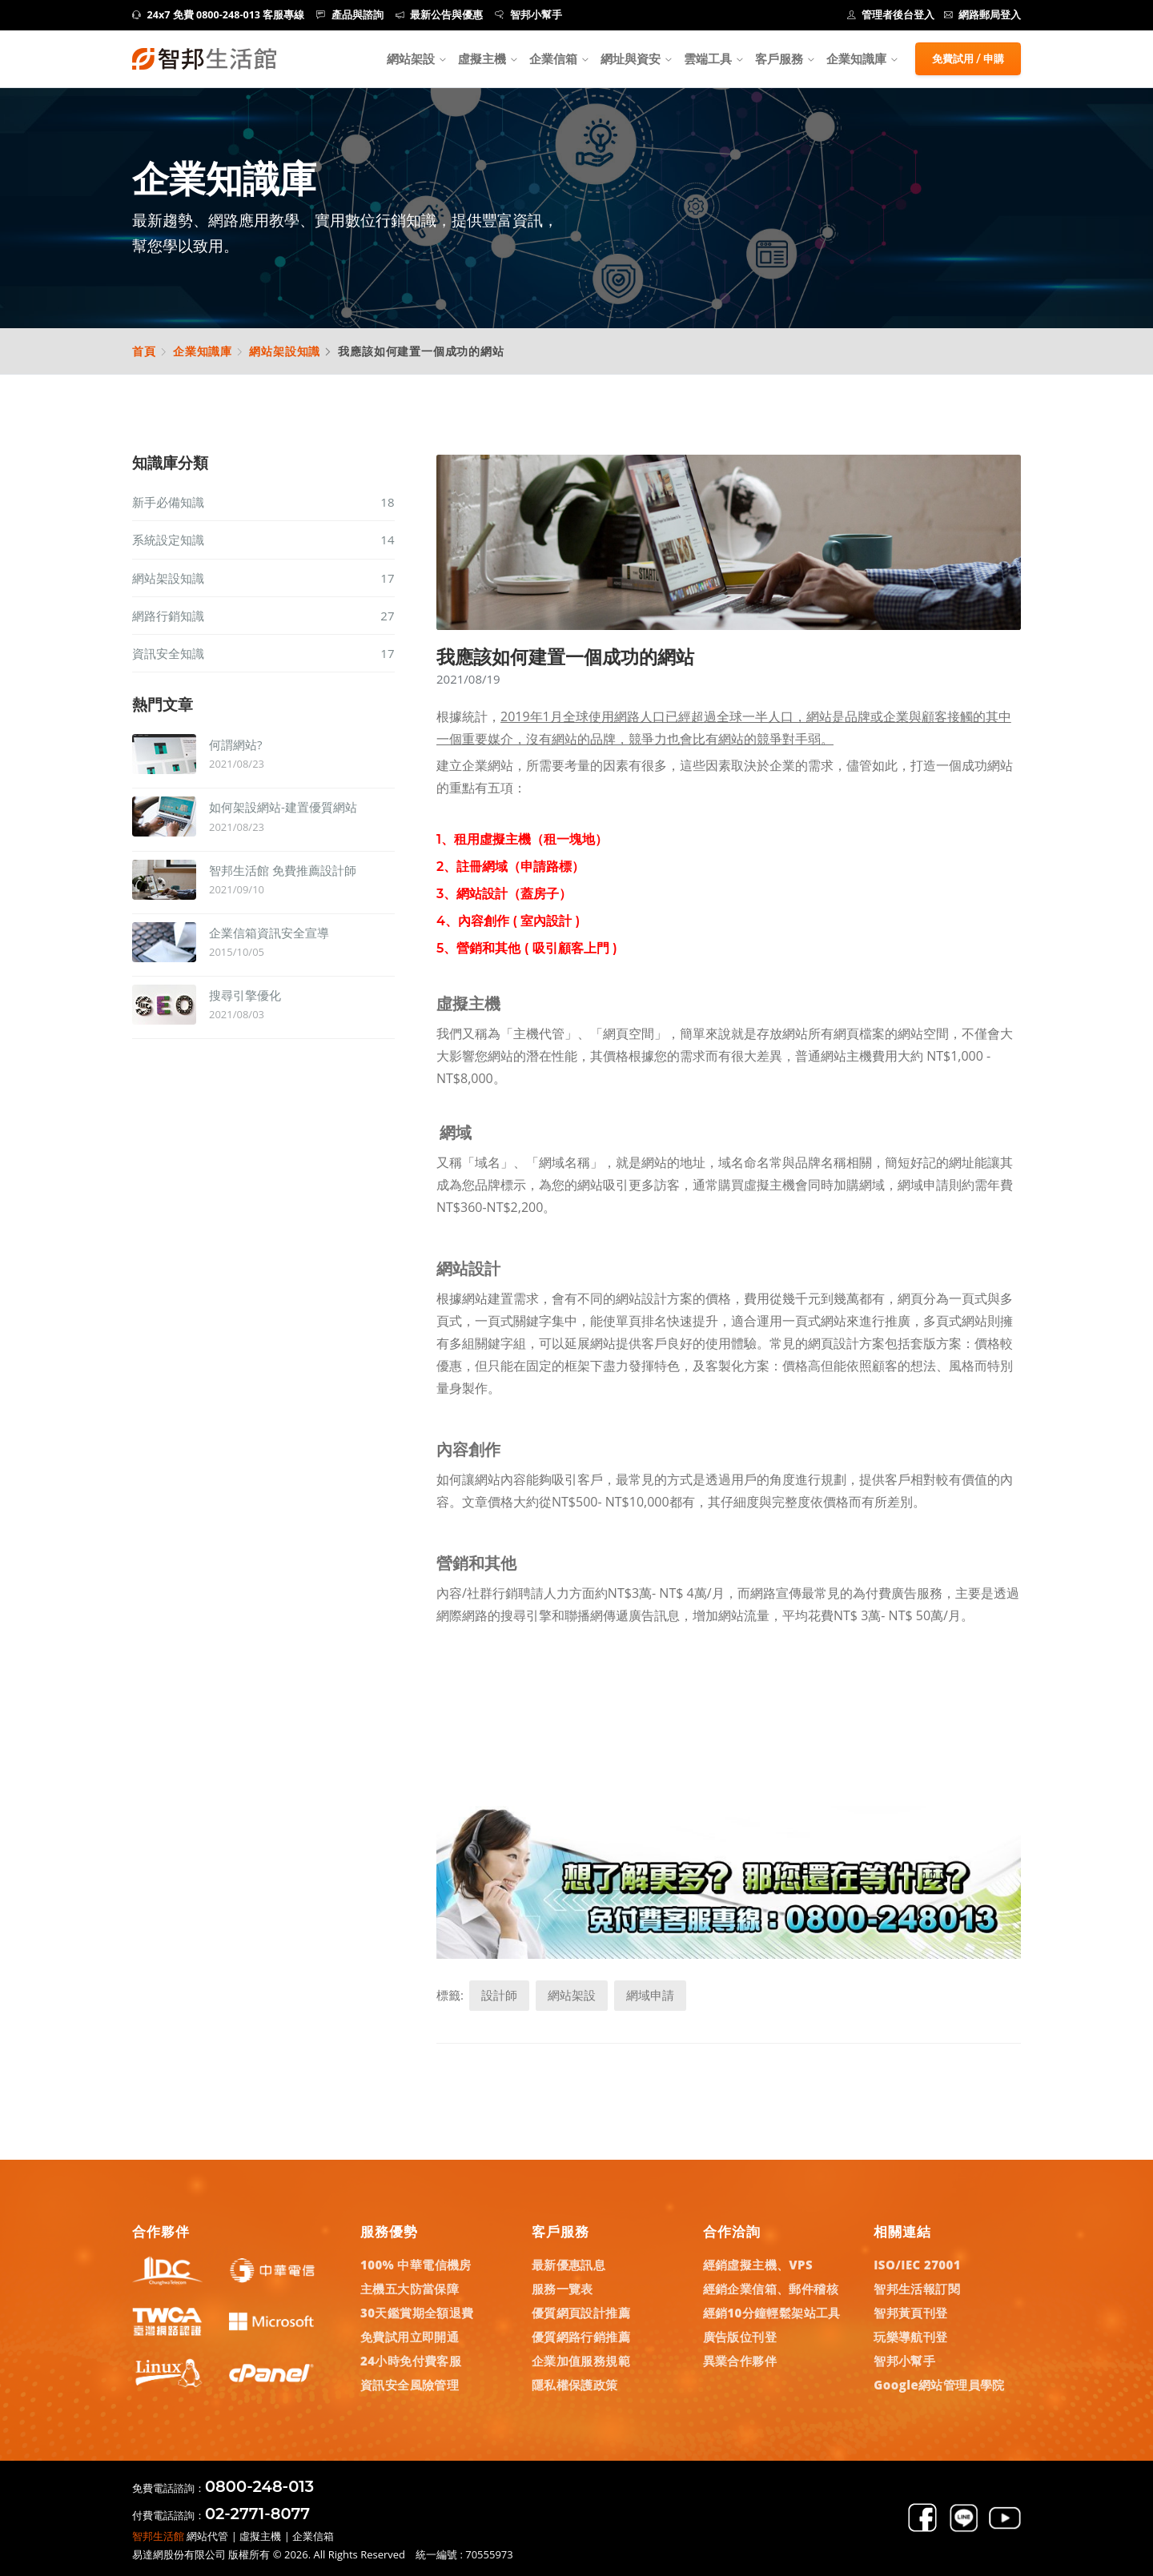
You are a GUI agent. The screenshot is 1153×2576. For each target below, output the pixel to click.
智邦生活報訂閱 (917, 2289)
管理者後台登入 (891, 15)
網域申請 (650, 1995)
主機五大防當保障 (409, 2289)
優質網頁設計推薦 (581, 2313)
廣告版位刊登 (740, 2337)
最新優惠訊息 (568, 2265)
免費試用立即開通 (409, 2337)
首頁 (144, 351)
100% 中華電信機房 (416, 2265)
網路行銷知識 (263, 615)
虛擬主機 (482, 58)
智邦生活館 (158, 2536)
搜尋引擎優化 (245, 995)
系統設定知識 (263, 539)
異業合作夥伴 (740, 2361)
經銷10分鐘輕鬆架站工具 (772, 2313)
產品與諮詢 (350, 15)
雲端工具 (708, 58)
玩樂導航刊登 (910, 2337)
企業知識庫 (202, 351)
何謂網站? (235, 744)
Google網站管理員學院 (939, 2385)
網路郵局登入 (983, 15)
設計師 (499, 1995)
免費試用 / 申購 (968, 58)
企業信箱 (553, 58)
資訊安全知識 (263, 653)
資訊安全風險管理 (409, 2385)
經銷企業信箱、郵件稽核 (770, 2289)
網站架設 (411, 58)
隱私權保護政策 (575, 2385)
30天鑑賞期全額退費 (417, 2313)
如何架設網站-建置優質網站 (283, 807)
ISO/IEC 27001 (917, 2265)
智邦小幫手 (528, 15)
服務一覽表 (562, 2289)
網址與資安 (631, 58)
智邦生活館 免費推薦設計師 (282, 870)
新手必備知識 (263, 502)
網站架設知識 (284, 351)
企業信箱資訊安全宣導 (269, 933)
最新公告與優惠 (440, 15)
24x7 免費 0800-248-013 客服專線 (218, 15)
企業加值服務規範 (581, 2361)
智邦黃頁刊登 (910, 2313)
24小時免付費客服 (410, 2361)
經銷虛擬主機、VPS (758, 2265)
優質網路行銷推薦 (581, 2337)
